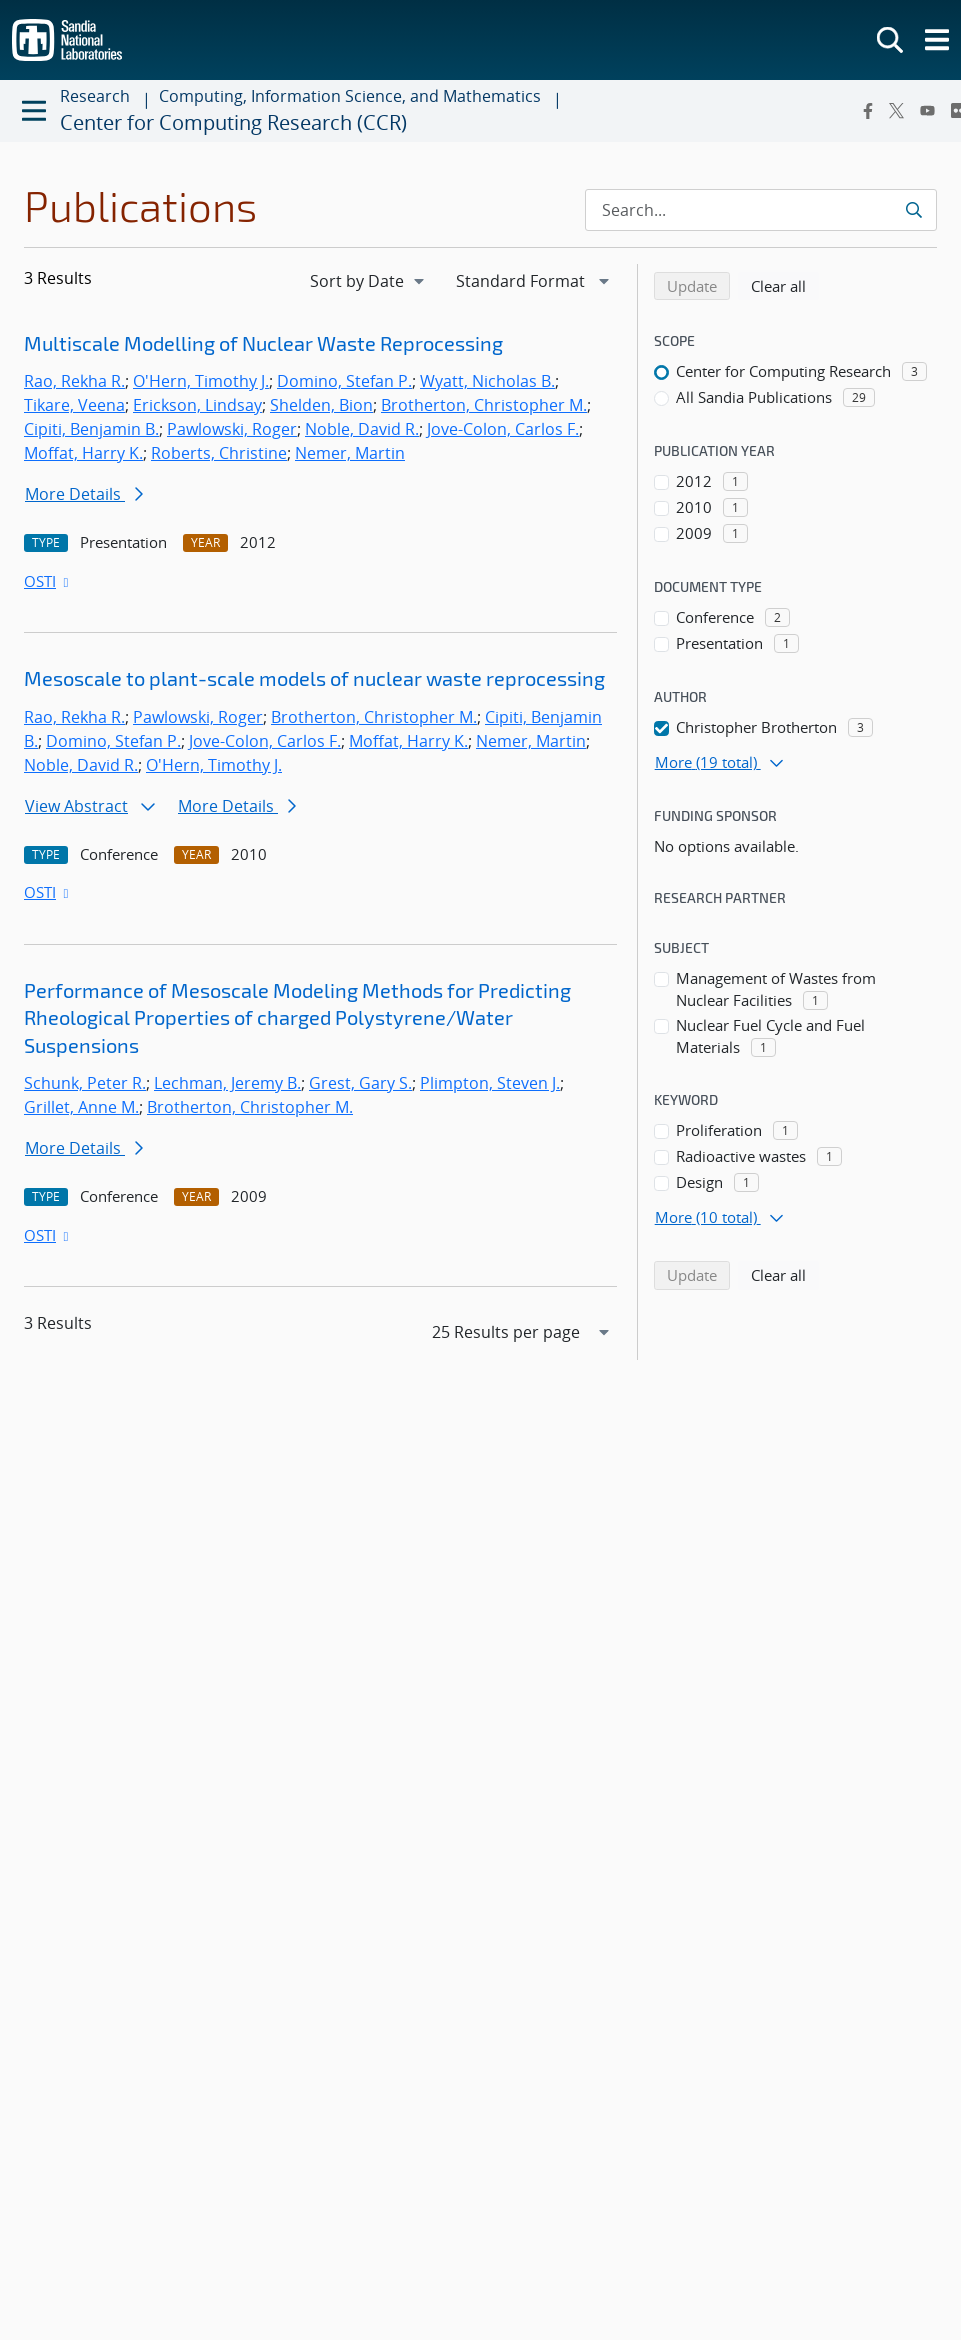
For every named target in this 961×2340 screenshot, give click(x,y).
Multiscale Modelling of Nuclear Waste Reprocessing (263, 343)
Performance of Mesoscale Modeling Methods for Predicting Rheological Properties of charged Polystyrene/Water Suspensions (297, 1017)
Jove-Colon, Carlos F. (503, 429)
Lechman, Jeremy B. (227, 1083)
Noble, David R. (362, 429)
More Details (84, 494)
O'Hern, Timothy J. (201, 381)
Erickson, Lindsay (197, 405)
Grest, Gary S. (360, 1083)
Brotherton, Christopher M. (484, 405)
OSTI (48, 581)
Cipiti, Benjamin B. (91, 429)
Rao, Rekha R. (74, 381)
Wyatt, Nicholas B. (487, 381)
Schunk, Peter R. (85, 1083)
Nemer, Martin (350, 453)
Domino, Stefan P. (344, 381)
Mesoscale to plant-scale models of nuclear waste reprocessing (314, 678)
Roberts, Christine (219, 453)
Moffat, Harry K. (83, 453)
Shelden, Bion (321, 405)
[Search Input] (761, 210)
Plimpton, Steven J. (490, 1083)
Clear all (785, 285)
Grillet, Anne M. (81, 1107)
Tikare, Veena (74, 405)
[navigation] (369, 281)
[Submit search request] (913, 210)
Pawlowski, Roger (232, 429)
